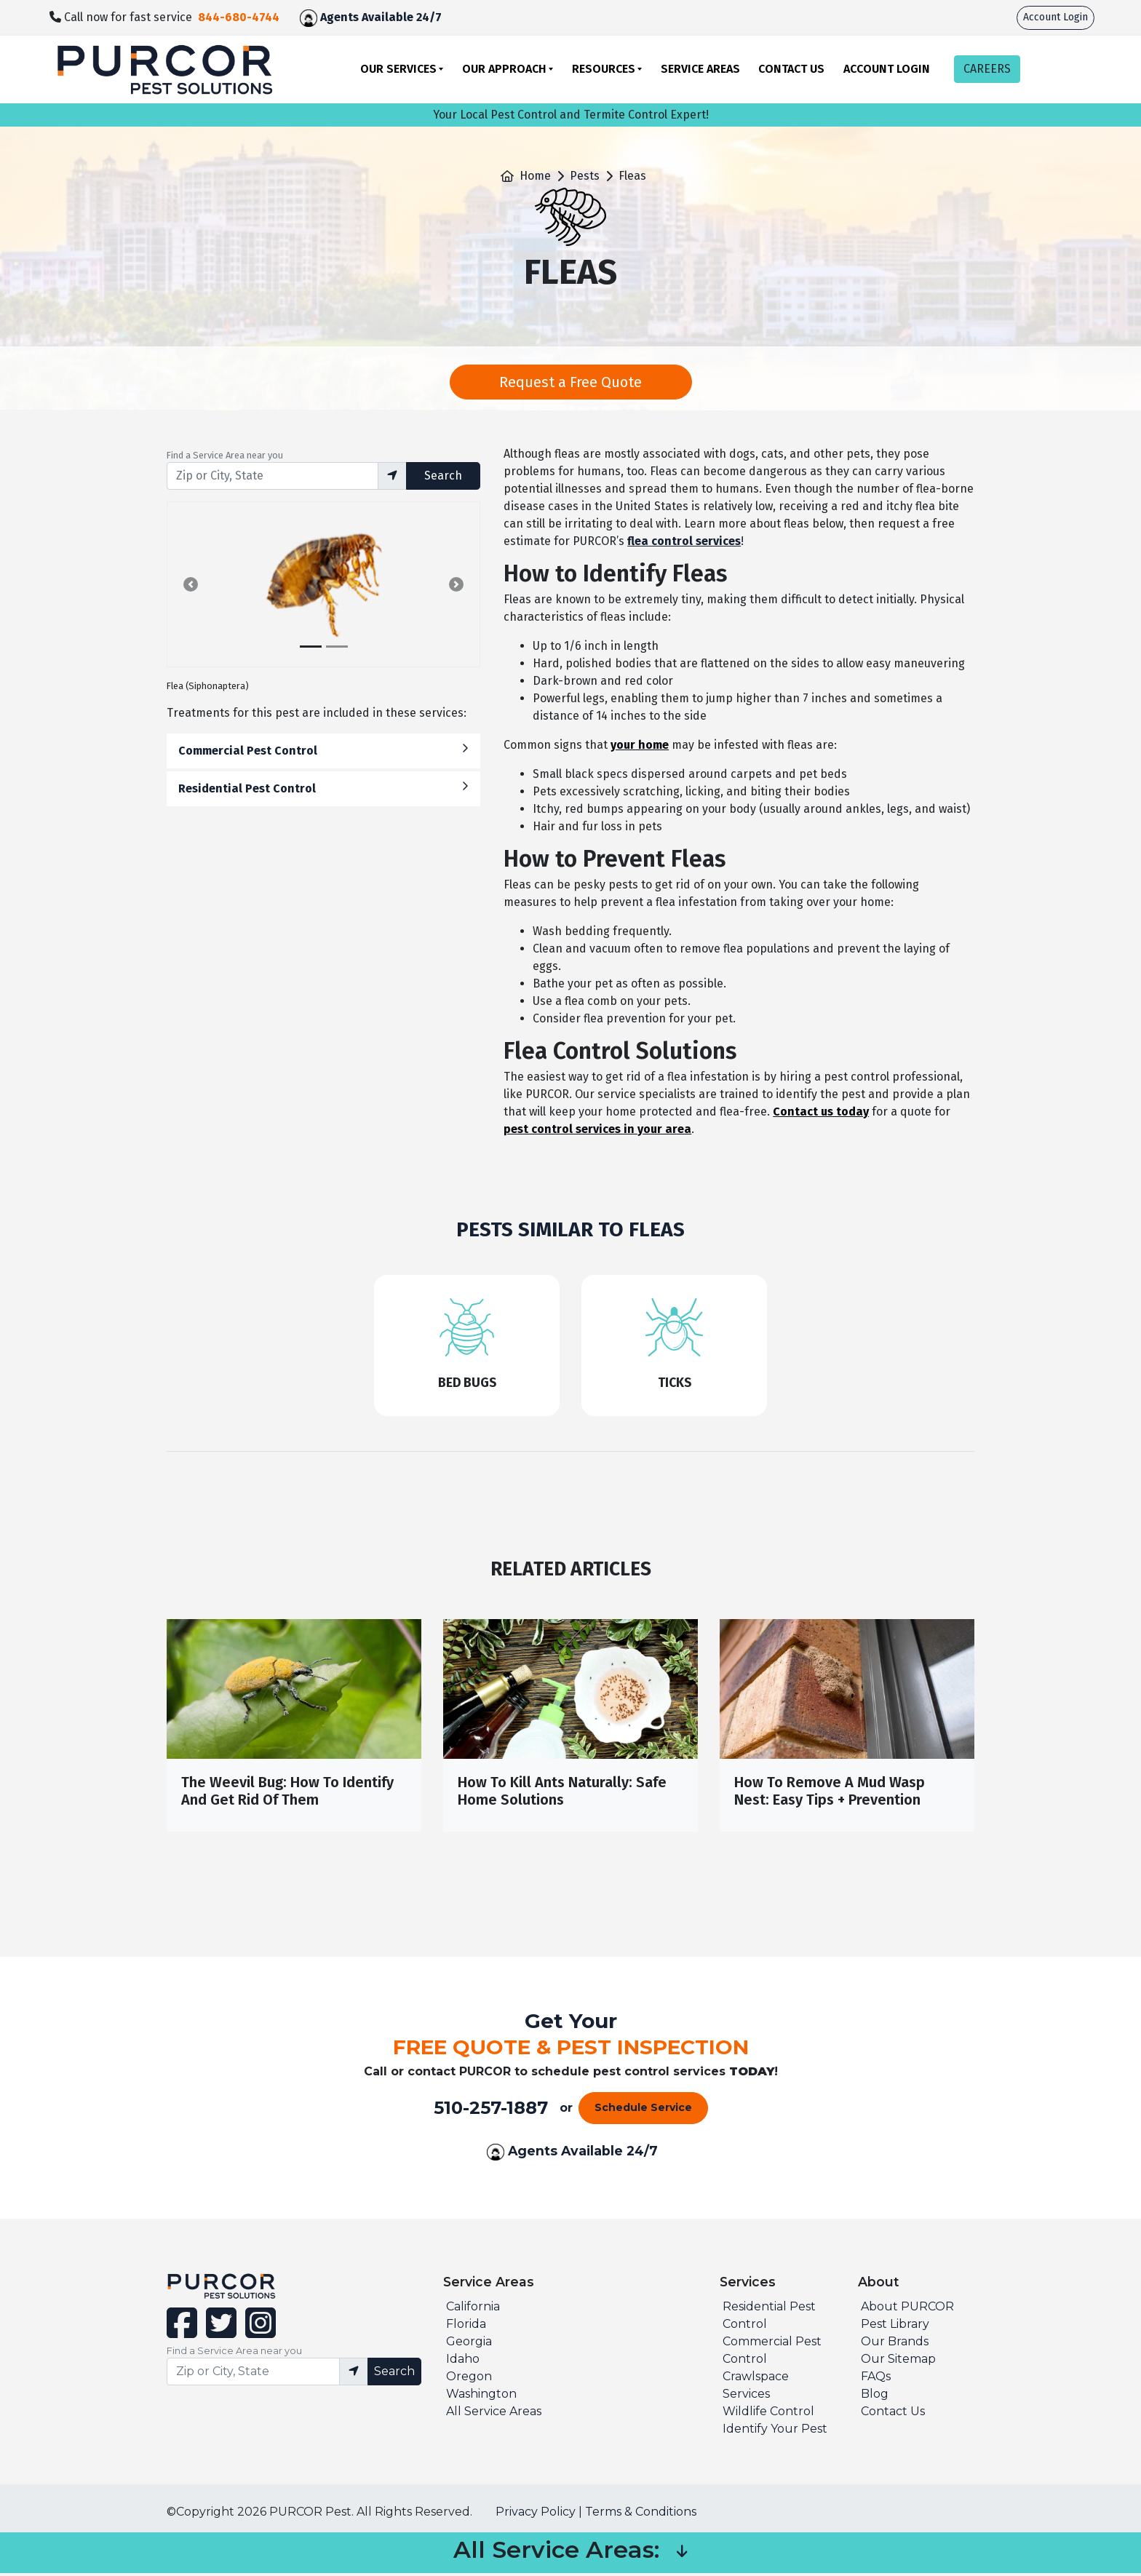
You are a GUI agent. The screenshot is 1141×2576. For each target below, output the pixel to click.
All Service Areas (493, 2414)
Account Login (1055, 17)
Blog (874, 2397)
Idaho (463, 2362)
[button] (190, 584)
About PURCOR (907, 2309)
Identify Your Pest (775, 2431)
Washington (481, 2397)
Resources (603, 69)
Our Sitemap (898, 2362)
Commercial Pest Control (323, 750)
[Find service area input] (272, 476)
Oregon (469, 2379)
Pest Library (895, 2327)
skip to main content (7, 0)
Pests (585, 176)
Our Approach (504, 69)
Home (535, 176)
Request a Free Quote (570, 382)
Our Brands (895, 2344)
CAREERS (987, 69)
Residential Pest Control (323, 787)
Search (443, 475)
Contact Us (791, 69)
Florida (466, 2327)
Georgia (469, 2344)
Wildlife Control (768, 2414)
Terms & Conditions (640, 2514)
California (473, 2309)
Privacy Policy (536, 2514)
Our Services (398, 69)
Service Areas (700, 69)
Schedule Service (643, 2111)
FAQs (876, 2379)
